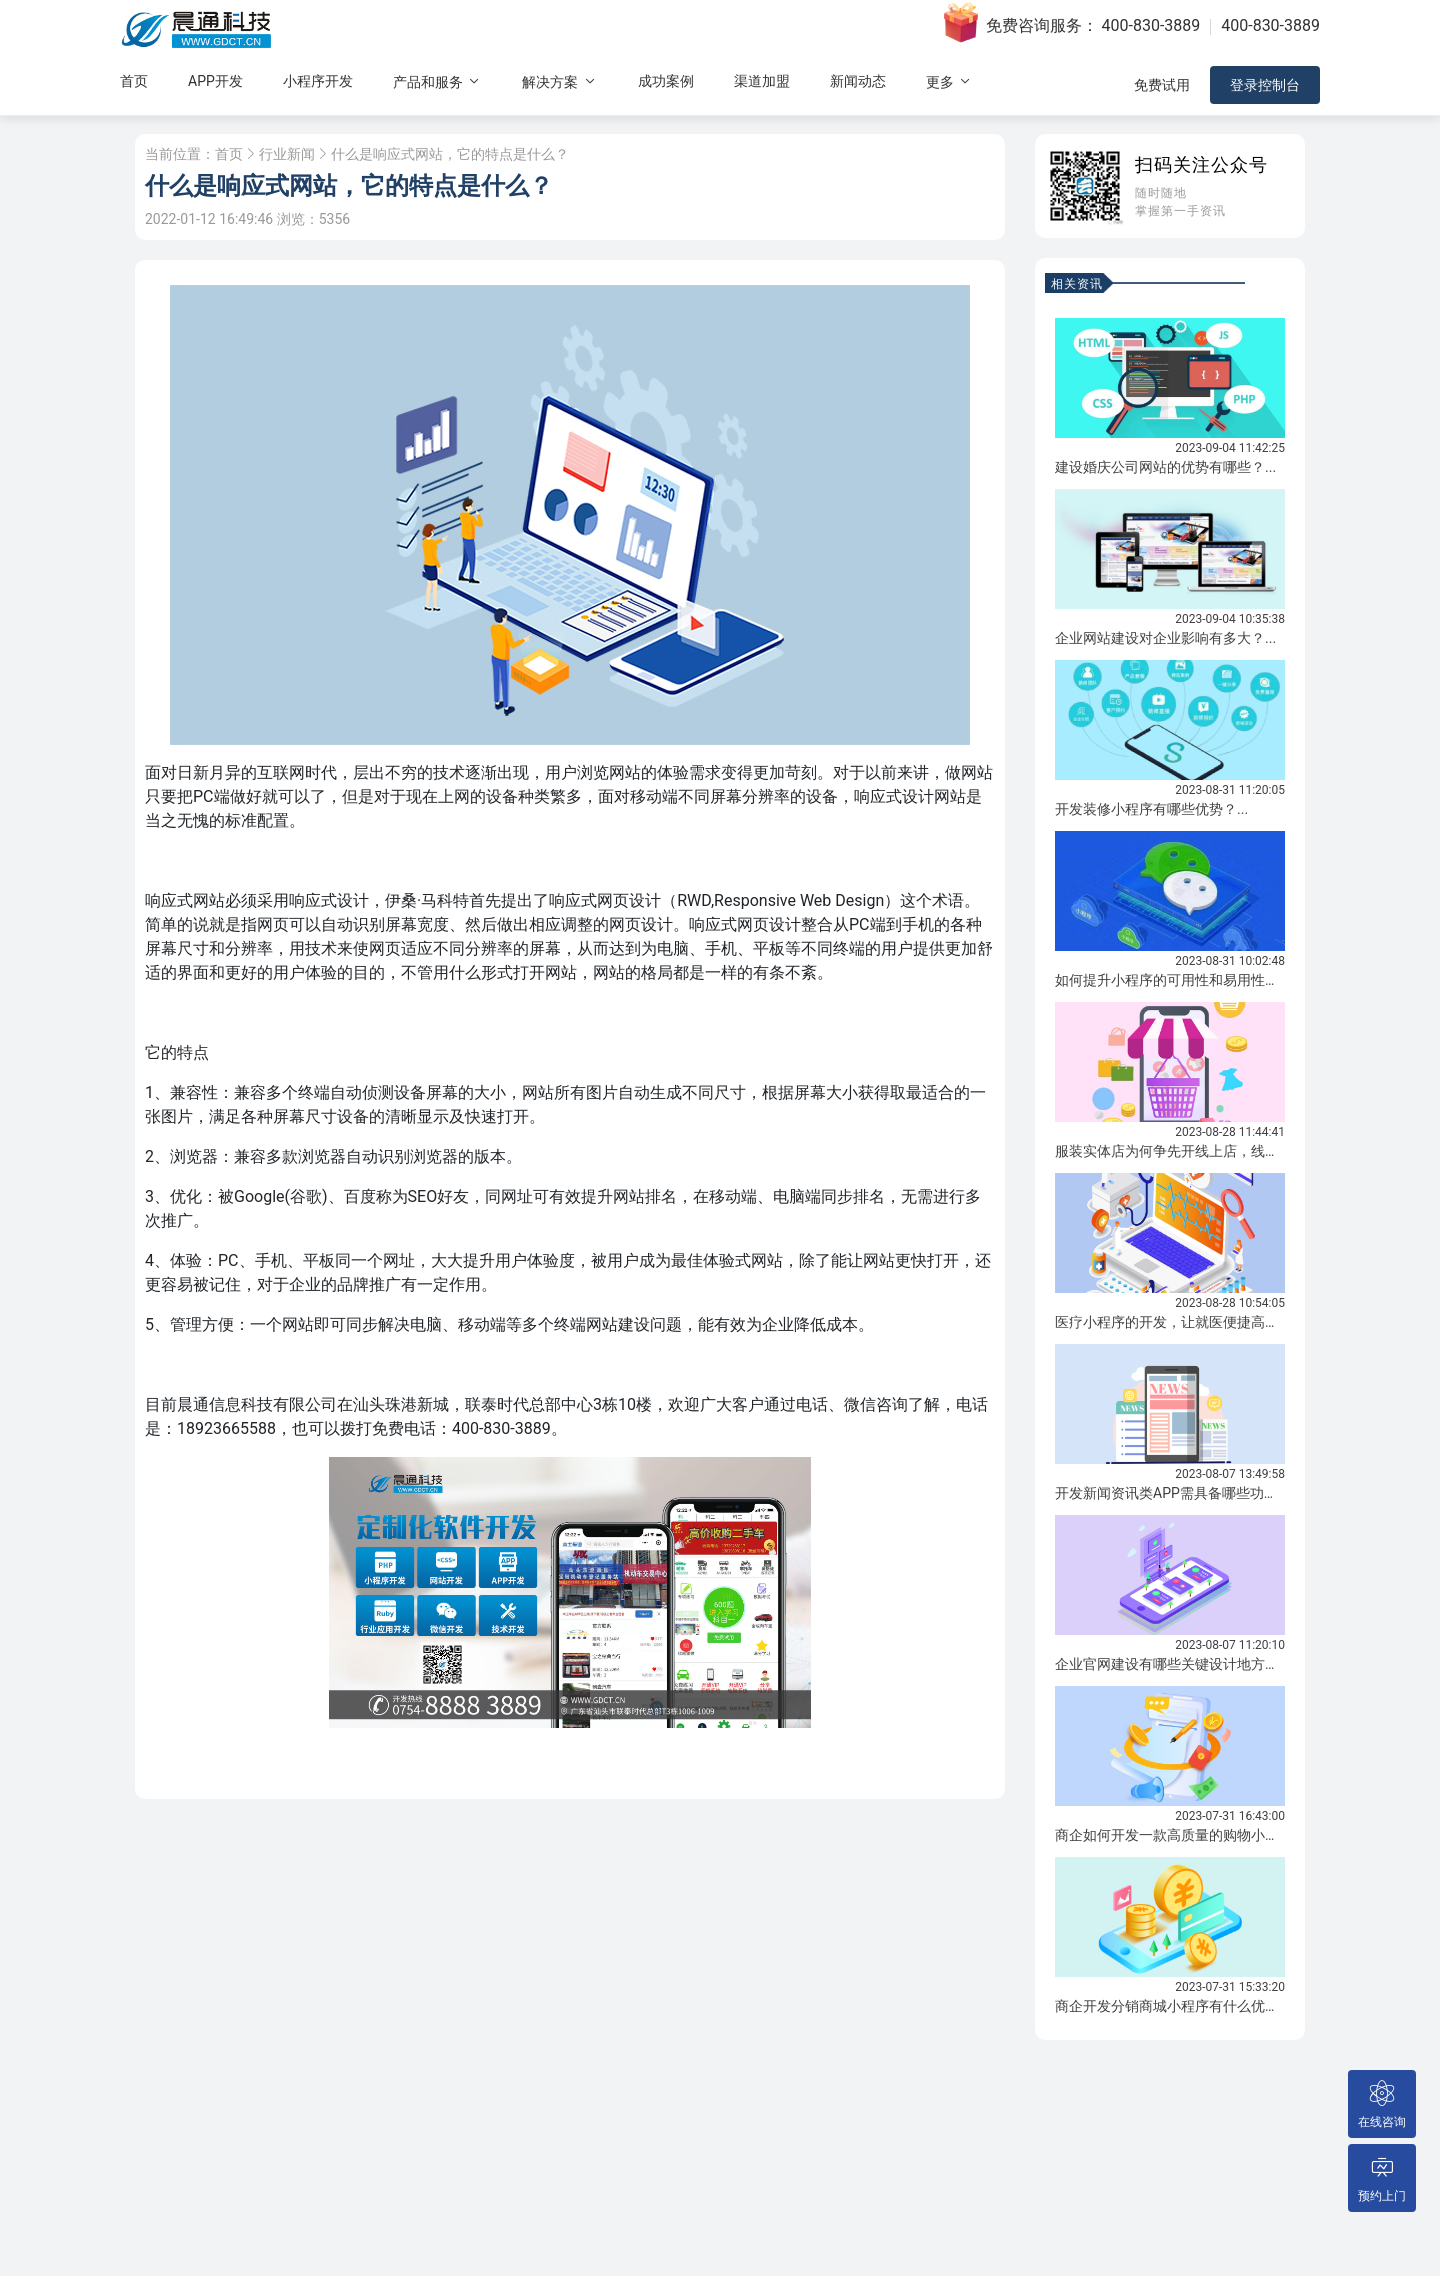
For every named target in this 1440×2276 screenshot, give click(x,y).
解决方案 (559, 81)
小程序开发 (318, 81)
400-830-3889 (1151, 25)
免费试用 (1162, 85)
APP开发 (215, 81)
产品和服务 (437, 81)
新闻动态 (858, 81)
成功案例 (666, 81)
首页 (134, 81)
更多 (949, 81)
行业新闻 (287, 154)
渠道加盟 (762, 81)
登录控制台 (1265, 85)
